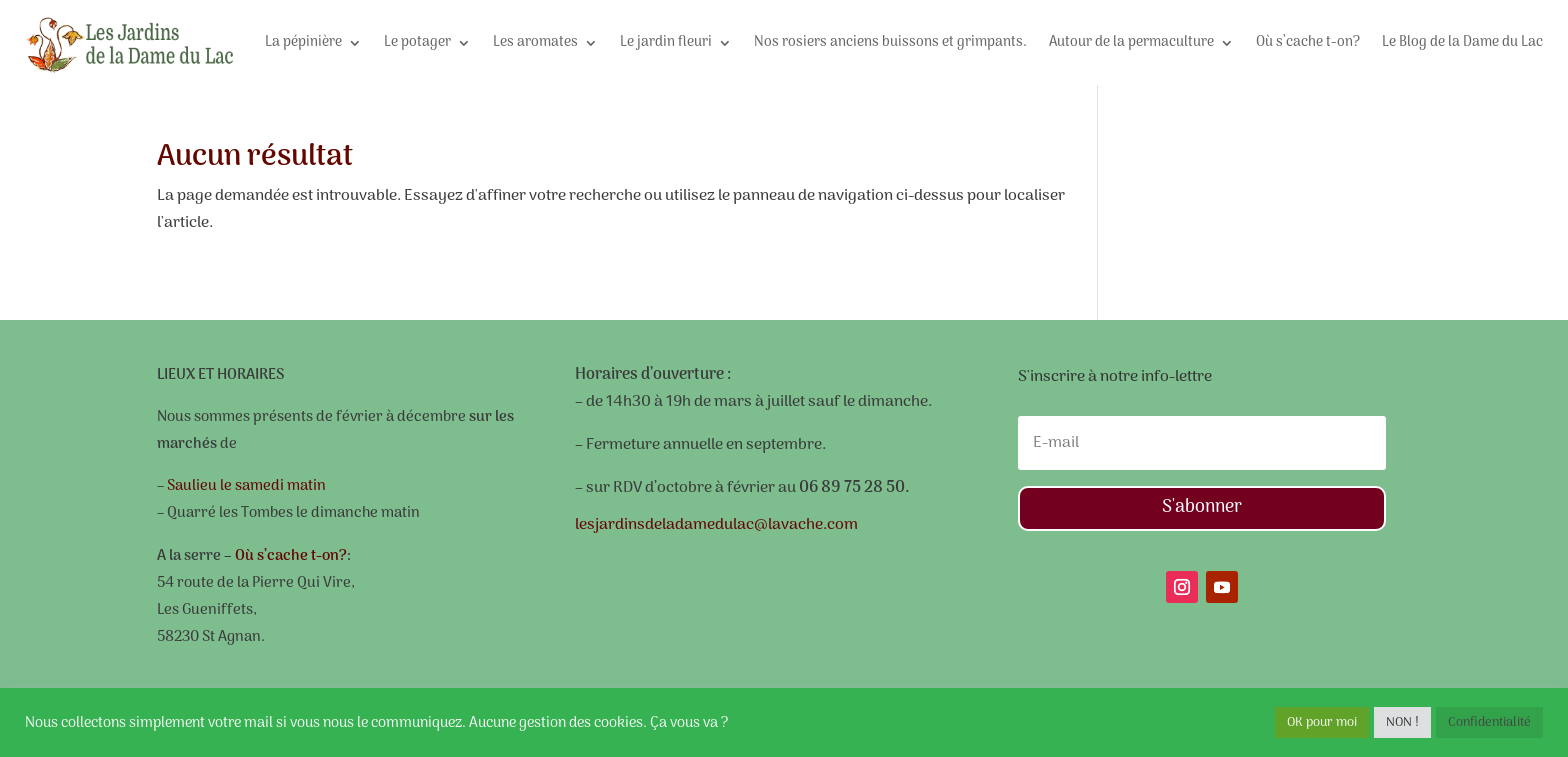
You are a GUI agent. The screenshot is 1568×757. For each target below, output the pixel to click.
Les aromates (535, 42)
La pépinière (303, 42)
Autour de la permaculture (1131, 42)
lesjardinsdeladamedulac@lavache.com (716, 525)
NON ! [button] (1402, 722)
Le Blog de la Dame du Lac (1462, 42)
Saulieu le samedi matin (245, 486)
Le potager (417, 42)
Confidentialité (1489, 722)
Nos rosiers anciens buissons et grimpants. (890, 42)
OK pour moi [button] (1322, 722)
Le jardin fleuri (666, 42)
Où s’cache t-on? (1308, 42)
